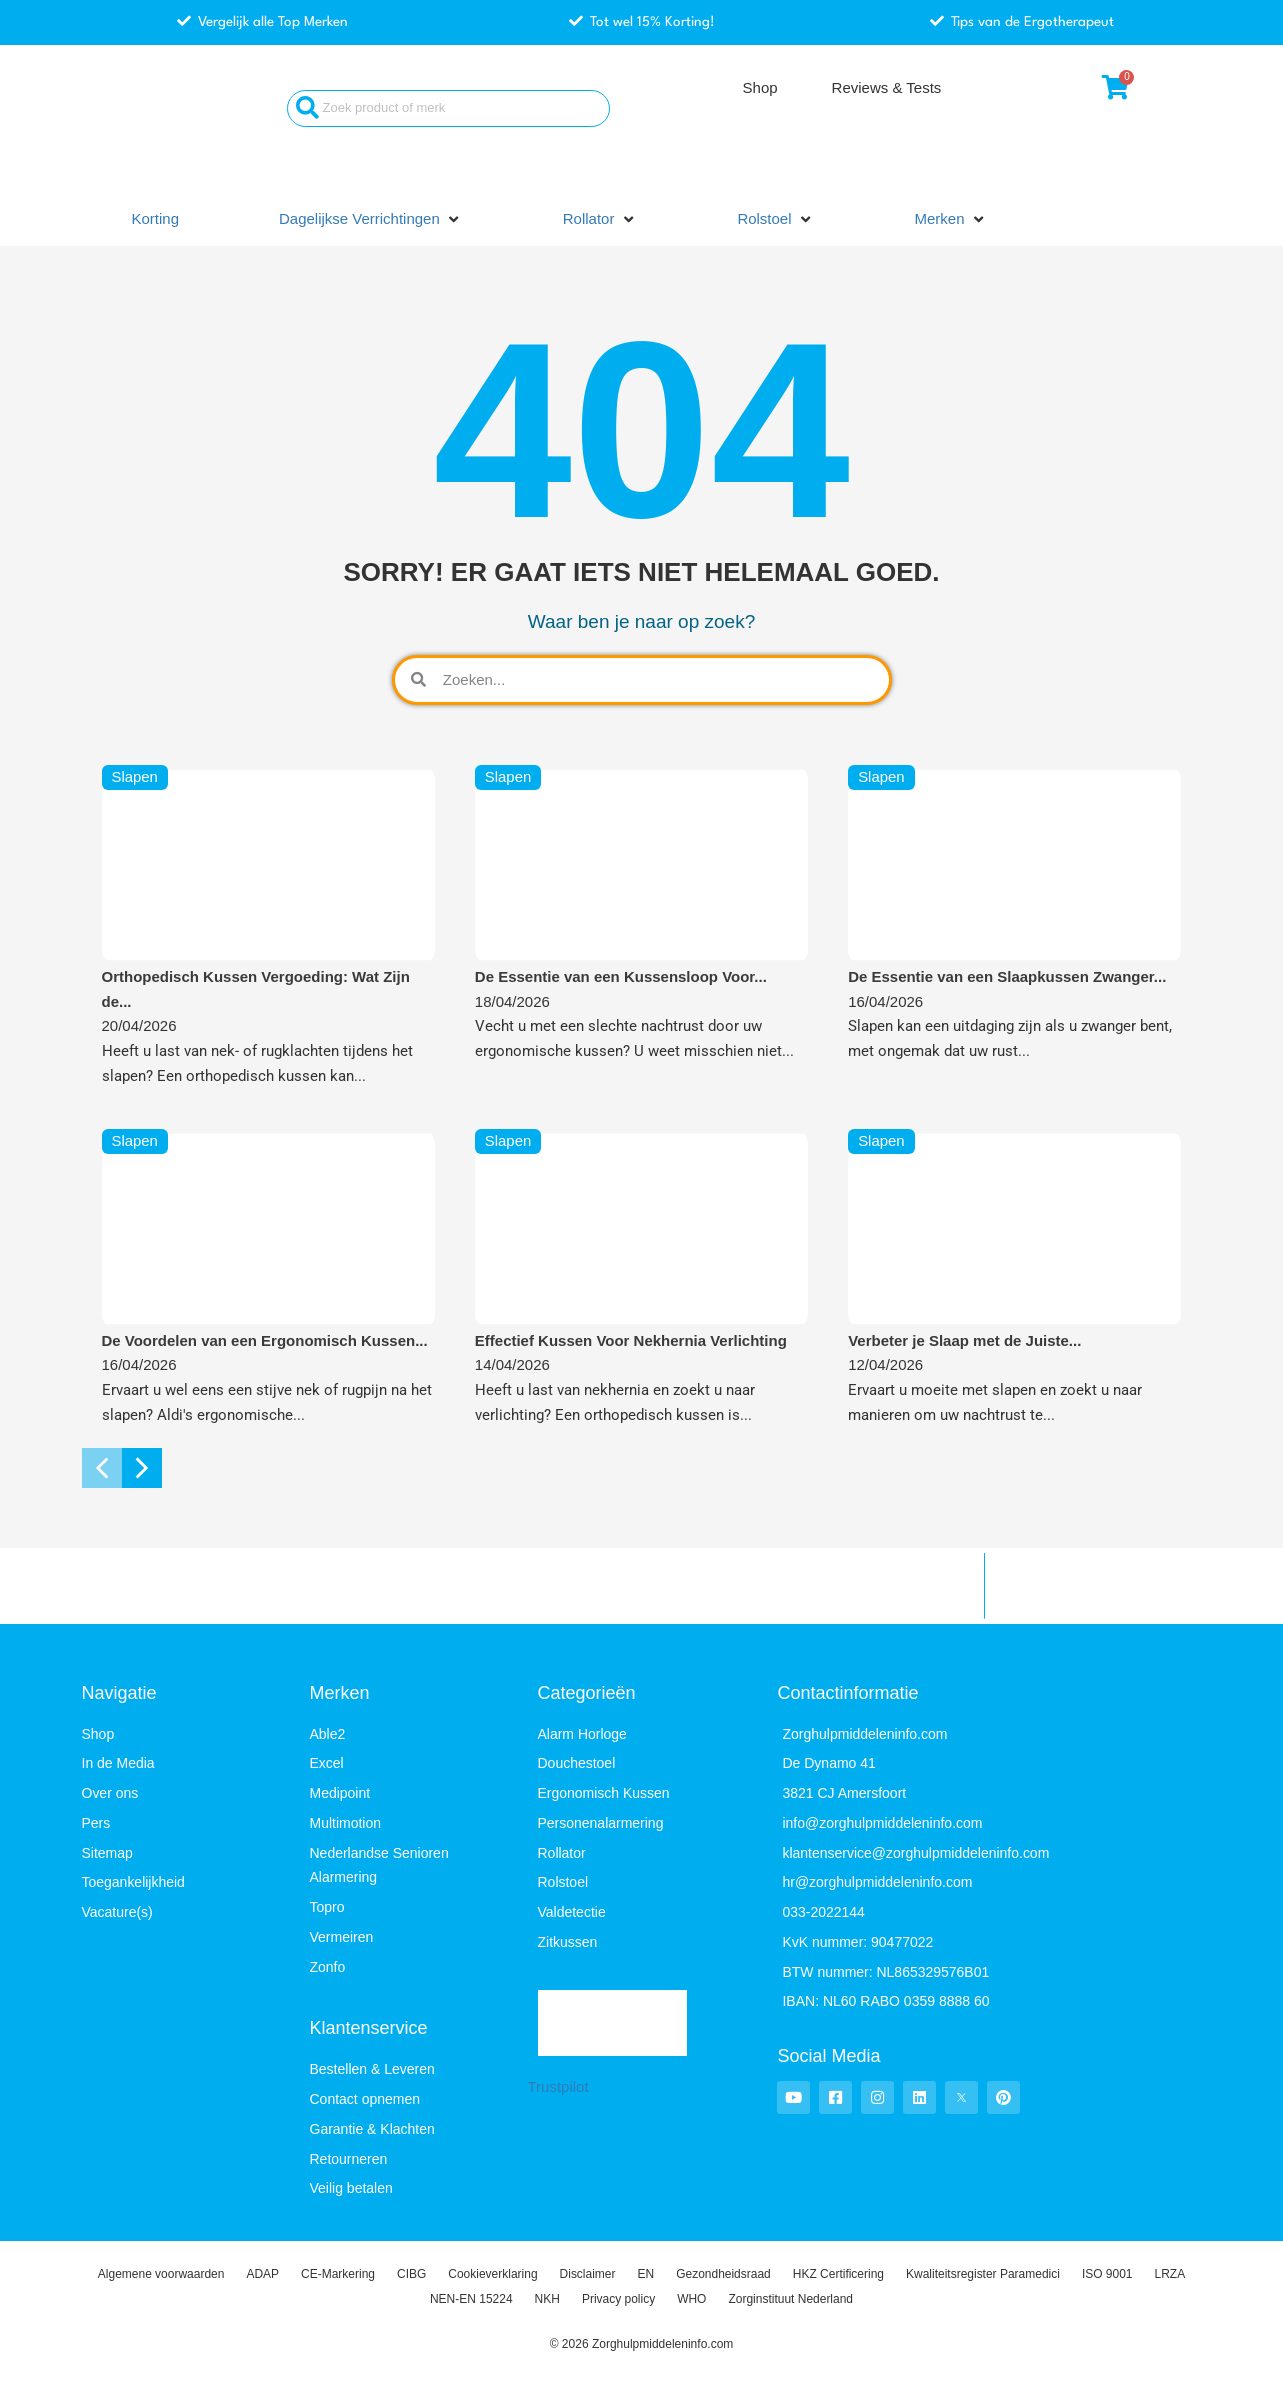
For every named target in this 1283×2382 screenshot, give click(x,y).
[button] (371, 219)
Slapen (135, 777)
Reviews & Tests (887, 87)
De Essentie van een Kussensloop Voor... (621, 976)
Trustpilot (558, 2086)
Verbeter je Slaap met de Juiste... (964, 1340)
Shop (760, 87)
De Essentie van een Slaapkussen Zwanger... (1007, 976)
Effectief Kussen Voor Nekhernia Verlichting (631, 1340)
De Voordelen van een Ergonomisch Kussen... (265, 1340)
